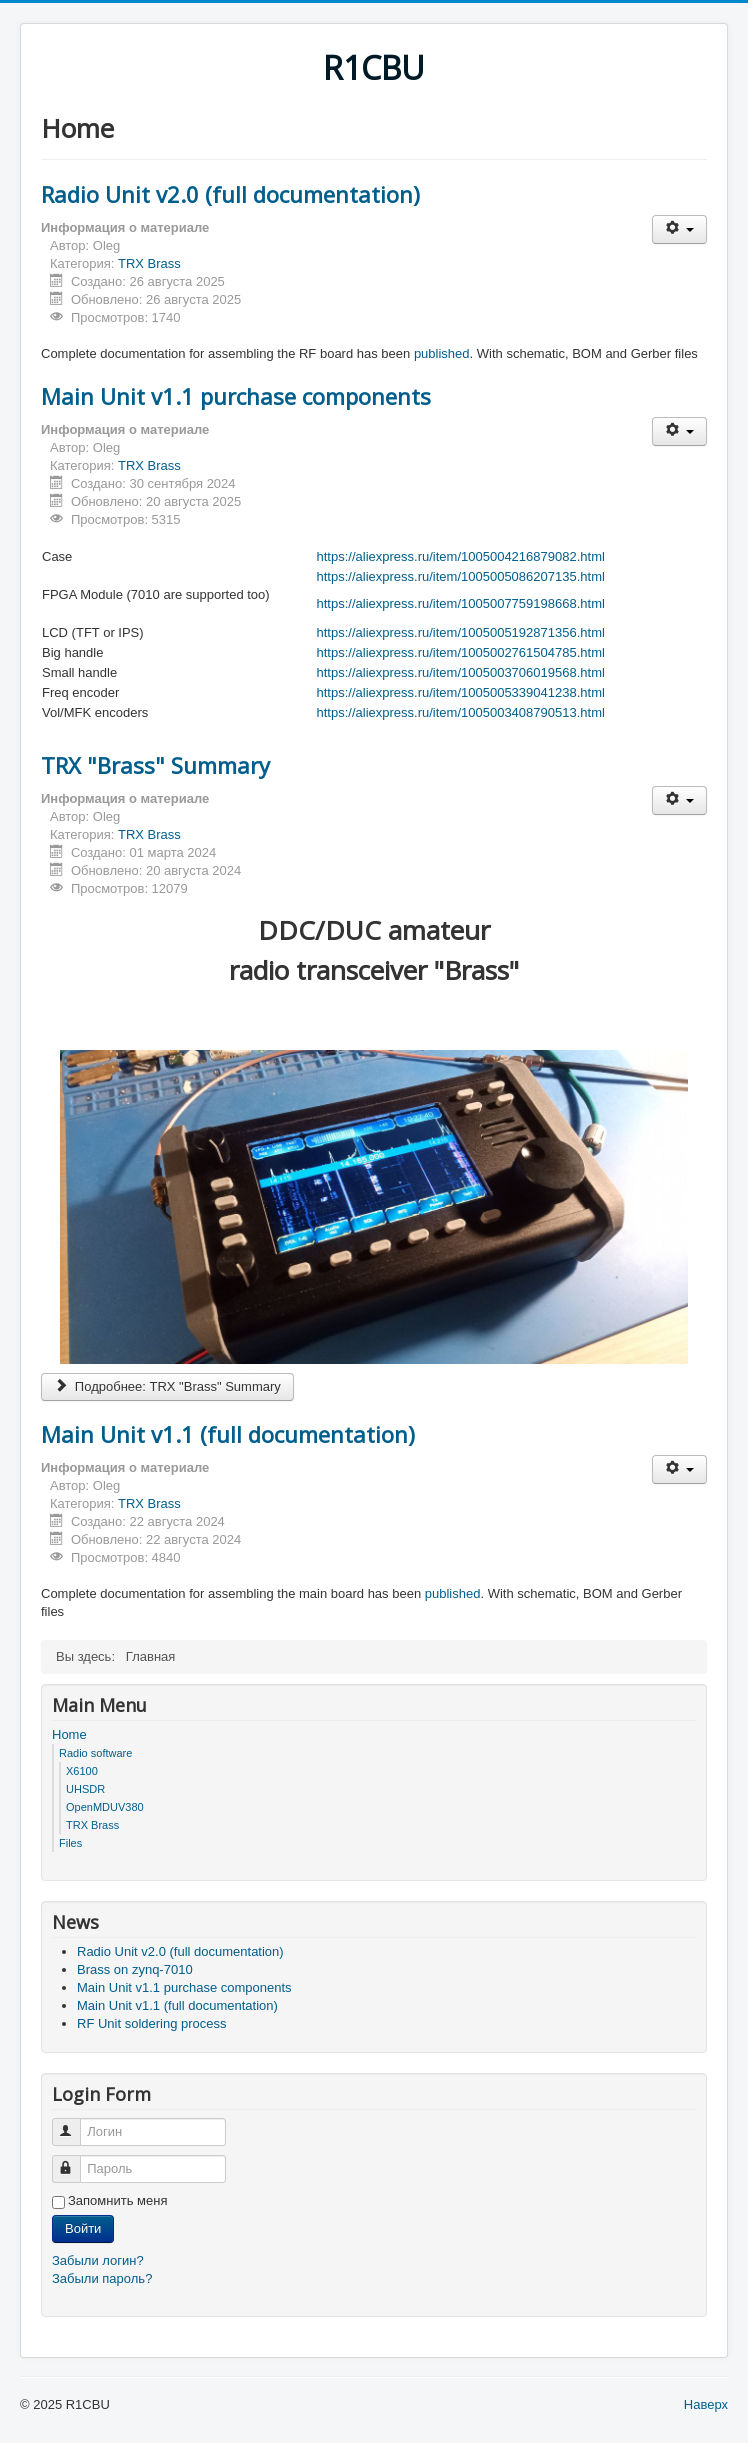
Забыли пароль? (102, 2278)
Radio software (95, 1753)
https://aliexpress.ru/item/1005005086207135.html (461, 576)
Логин (75, 2123)
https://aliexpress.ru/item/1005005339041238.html (461, 692)
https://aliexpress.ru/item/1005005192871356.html (461, 632)
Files (70, 1843)
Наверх (706, 2404)
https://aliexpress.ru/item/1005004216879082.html (461, 556)
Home (69, 1734)
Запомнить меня (117, 2200)
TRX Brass (149, 263)
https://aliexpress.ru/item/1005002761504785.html (461, 652)
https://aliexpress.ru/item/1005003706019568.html (461, 672)
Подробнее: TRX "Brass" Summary (167, 1386)
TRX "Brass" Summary (155, 765)
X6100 (82, 1771)
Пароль (75, 2160)
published (442, 353)
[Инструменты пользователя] (679, 229)
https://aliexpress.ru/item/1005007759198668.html (461, 603)
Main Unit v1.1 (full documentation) (228, 1434)
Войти (83, 2228)
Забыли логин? (98, 2260)
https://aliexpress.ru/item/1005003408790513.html (461, 712)
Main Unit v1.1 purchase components (236, 396)
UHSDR (85, 1789)
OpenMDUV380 (105, 1807)
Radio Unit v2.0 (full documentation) (230, 194)
